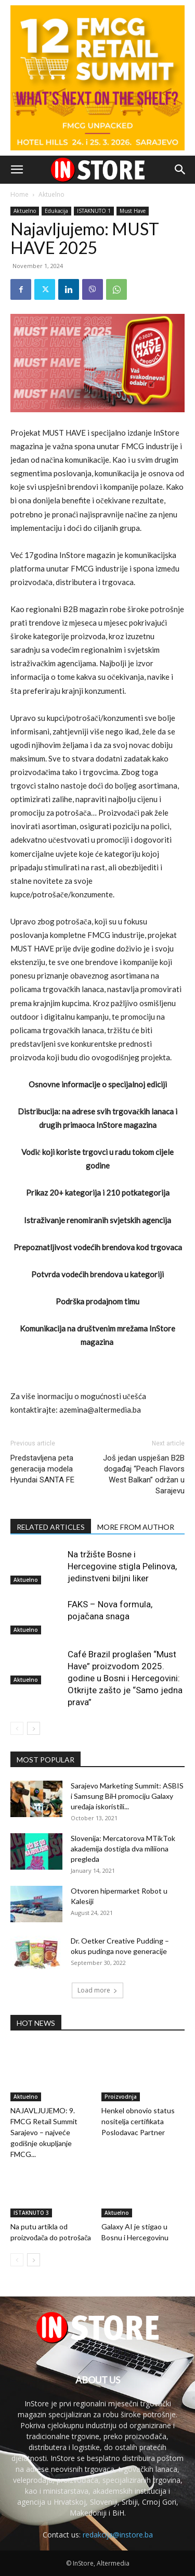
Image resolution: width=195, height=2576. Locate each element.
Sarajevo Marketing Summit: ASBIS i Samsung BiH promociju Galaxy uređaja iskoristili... (127, 1796)
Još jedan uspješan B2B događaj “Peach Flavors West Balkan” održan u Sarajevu (144, 1474)
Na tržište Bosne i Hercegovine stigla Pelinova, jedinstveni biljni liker (122, 1566)
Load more (97, 1990)
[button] (16, 170)
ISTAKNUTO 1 (94, 210)
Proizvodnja (121, 2096)
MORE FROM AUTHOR (135, 1526)
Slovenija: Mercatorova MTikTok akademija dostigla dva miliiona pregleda (123, 1848)
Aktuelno (51, 194)
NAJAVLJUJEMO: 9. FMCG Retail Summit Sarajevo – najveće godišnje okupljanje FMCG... (43, 2132)
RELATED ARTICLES (51, 1526)
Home (19, 194)
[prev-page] (16, 1728)
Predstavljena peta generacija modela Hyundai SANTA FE (42, 1468)
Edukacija (56, 210)
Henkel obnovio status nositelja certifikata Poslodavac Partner (138, 2121)
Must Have (133, 210)
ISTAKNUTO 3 (31, 2212)
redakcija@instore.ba (118, 2535)
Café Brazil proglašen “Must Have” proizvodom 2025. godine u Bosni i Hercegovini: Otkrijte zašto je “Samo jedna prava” (125, 1678)
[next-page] (33, 1728)
